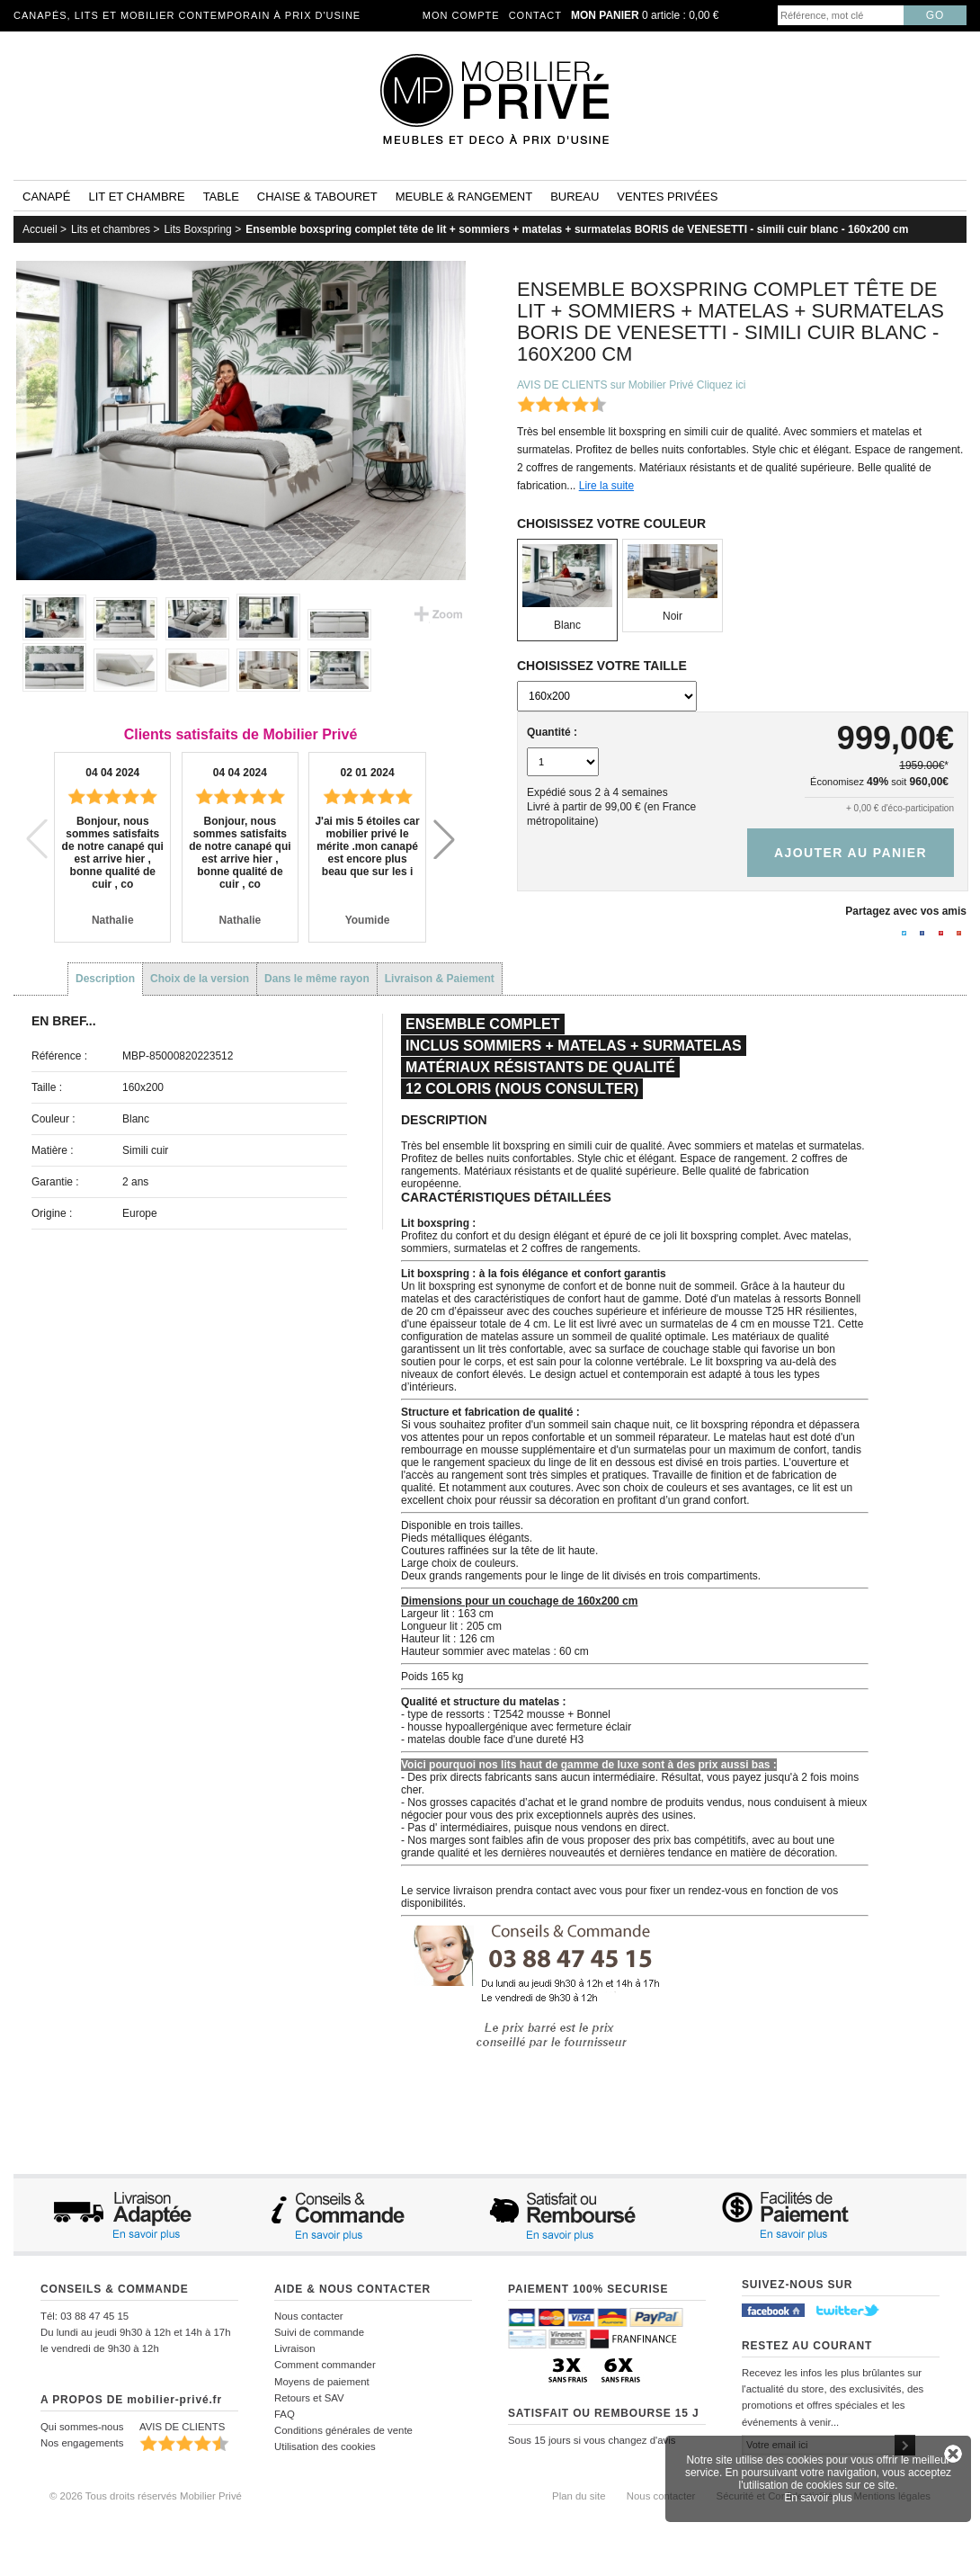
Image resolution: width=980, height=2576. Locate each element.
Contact (535, 15)
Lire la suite (606, 485)
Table (221, 196)
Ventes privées (667, 196)
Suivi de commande (319, 2332)
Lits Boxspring (197, 229)
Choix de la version (199, 978)
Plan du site (579, 2496)
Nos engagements (81, 2442)
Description (105, 978)
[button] (444, 839)
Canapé (46, 196)
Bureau (574, 196)
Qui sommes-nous (81, 2426)
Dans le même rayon (317, 978)
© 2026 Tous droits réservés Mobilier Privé (145, 2496)
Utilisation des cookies (325, 2446)
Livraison (295, 2348)
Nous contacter (308, 2316)
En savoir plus (817, 2497)
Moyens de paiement (322, 2381)
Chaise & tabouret (317, 196)
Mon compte (461, 15)
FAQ (284, 2414)
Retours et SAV (309, 2398)
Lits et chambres (110, 229)
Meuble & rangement (464, 196)
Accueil (40, 229)
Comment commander (325, 2364)
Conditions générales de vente (343, 2430)
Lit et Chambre (136, 196)
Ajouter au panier (850, 852)
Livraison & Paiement (439, 978)
